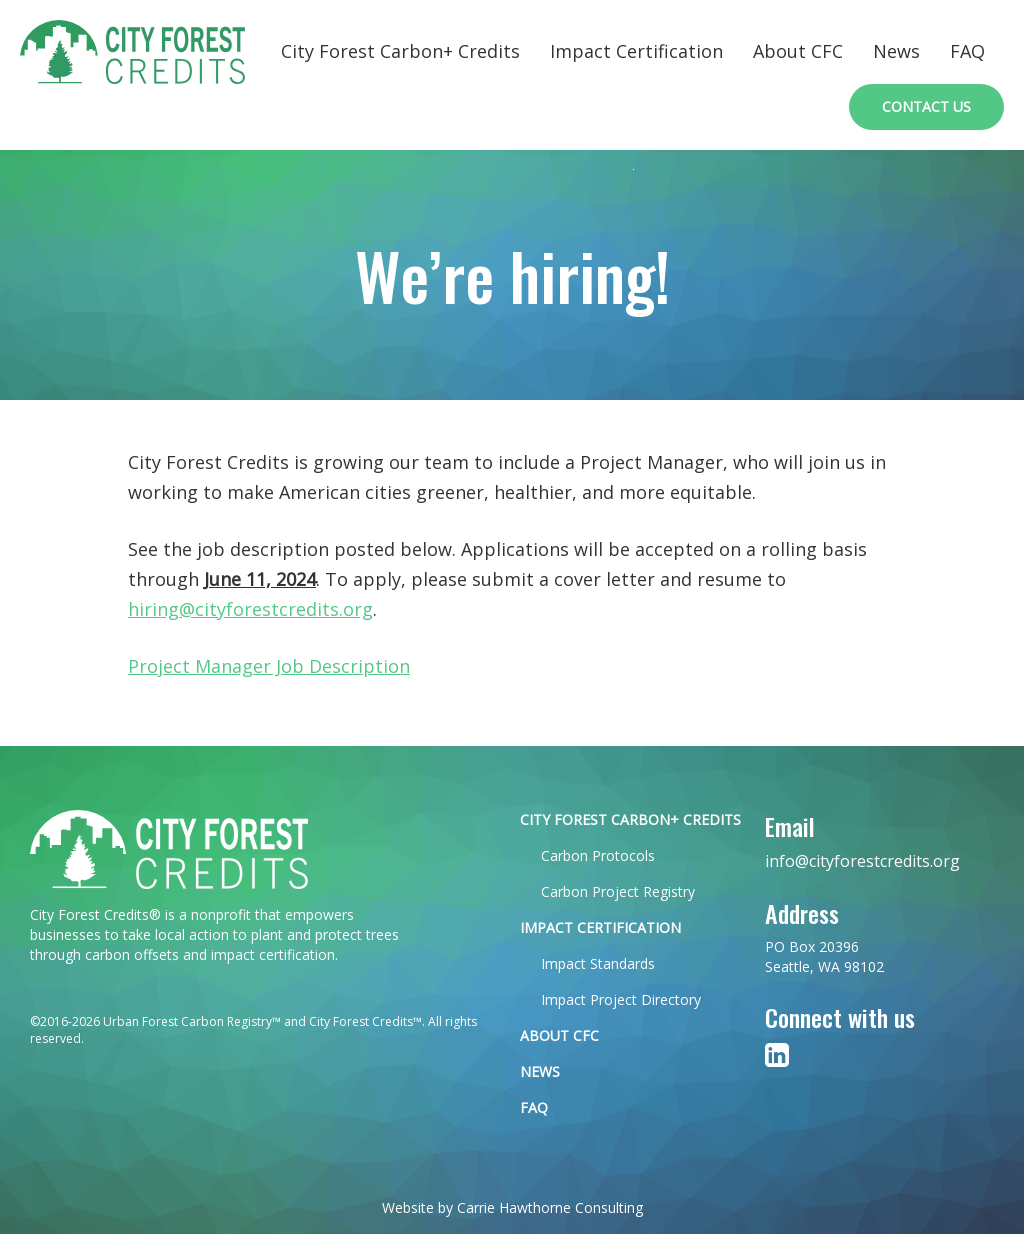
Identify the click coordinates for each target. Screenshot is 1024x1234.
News (896, 51)
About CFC (798, 51)
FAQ (967, 51)
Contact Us (926, 106)
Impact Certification (636, 51)
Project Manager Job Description (269, 666)
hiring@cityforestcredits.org (250, 609)
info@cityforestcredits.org (862, 861)
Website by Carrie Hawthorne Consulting (512, 1207)
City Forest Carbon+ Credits (400, 51)
